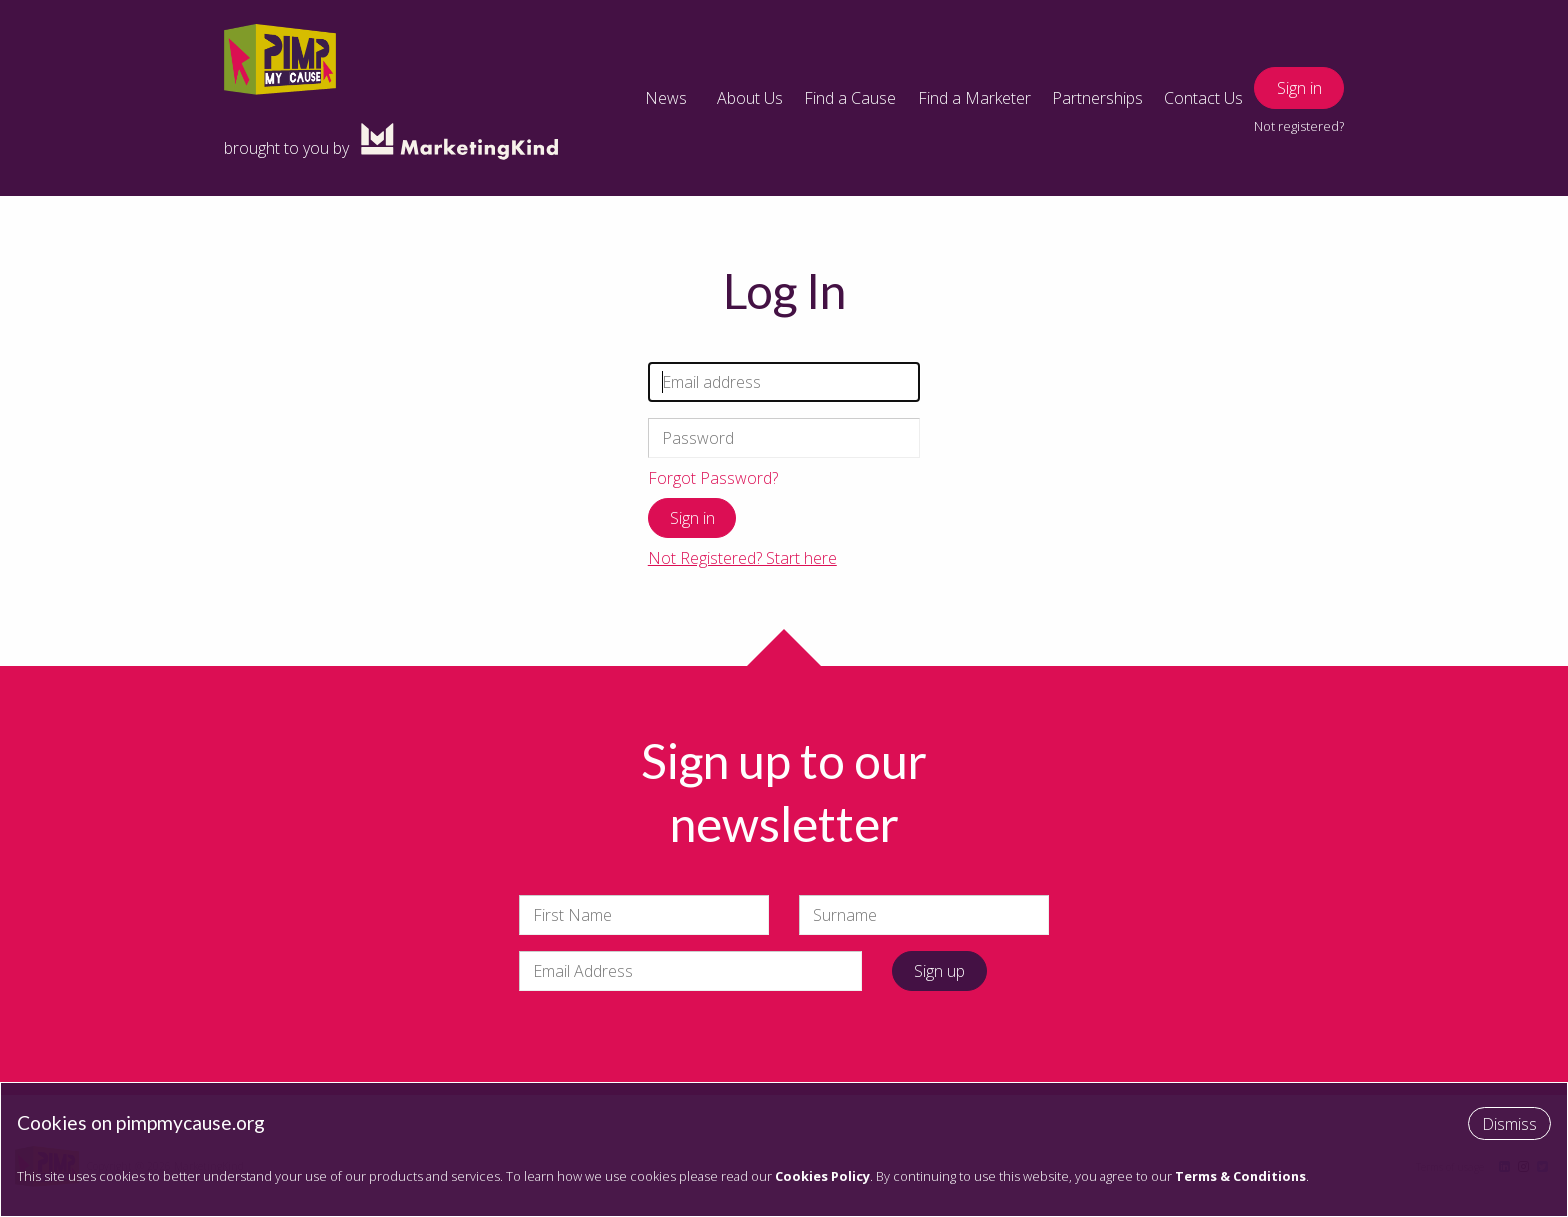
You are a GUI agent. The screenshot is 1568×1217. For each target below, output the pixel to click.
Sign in (1299, 88)
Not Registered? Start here (742, 558)
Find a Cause (850, 98)
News (666, 98)
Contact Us (1203, 98)
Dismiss (1509, 1124)
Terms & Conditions (1240, 1176)
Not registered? (1299, 126)
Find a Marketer (974, 98)
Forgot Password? (713, 478)
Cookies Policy (822, 1176)
